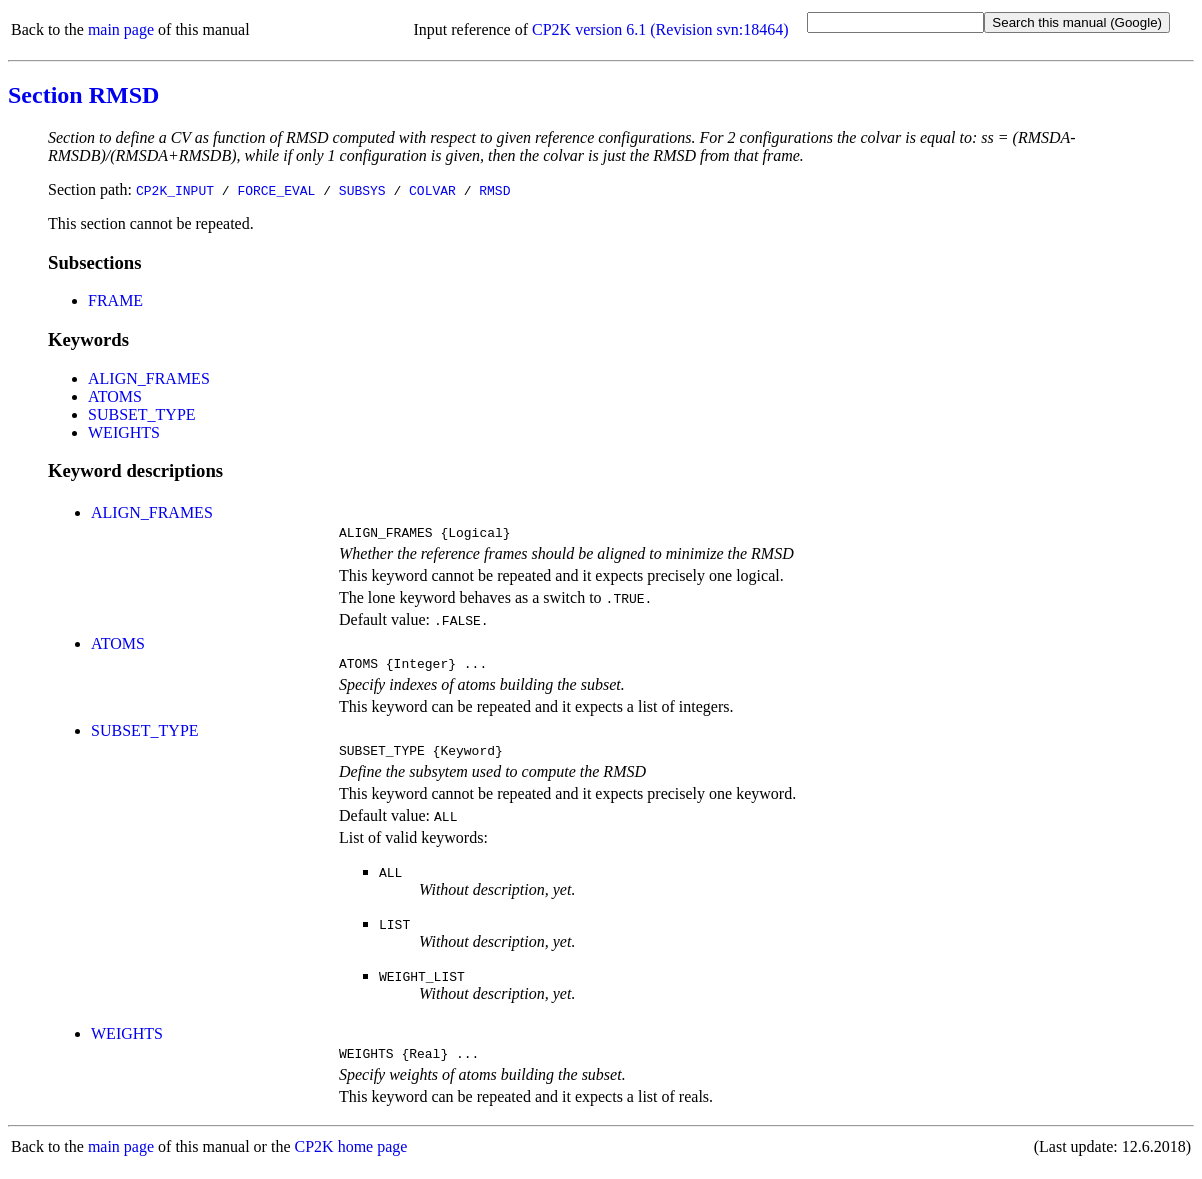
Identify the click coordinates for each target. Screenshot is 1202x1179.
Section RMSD (83, 95)
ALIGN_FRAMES (149, 378)
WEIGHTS (124, 432)
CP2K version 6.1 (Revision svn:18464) (660, 29)
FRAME (115, 300)
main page (121, 29)
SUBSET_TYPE (142, 414)
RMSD (494, 190)
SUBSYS (362, 190)
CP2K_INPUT (175, 190)
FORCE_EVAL (276, 190)
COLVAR (432, 190)
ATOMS (115, 396)
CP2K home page (351, 1158)
